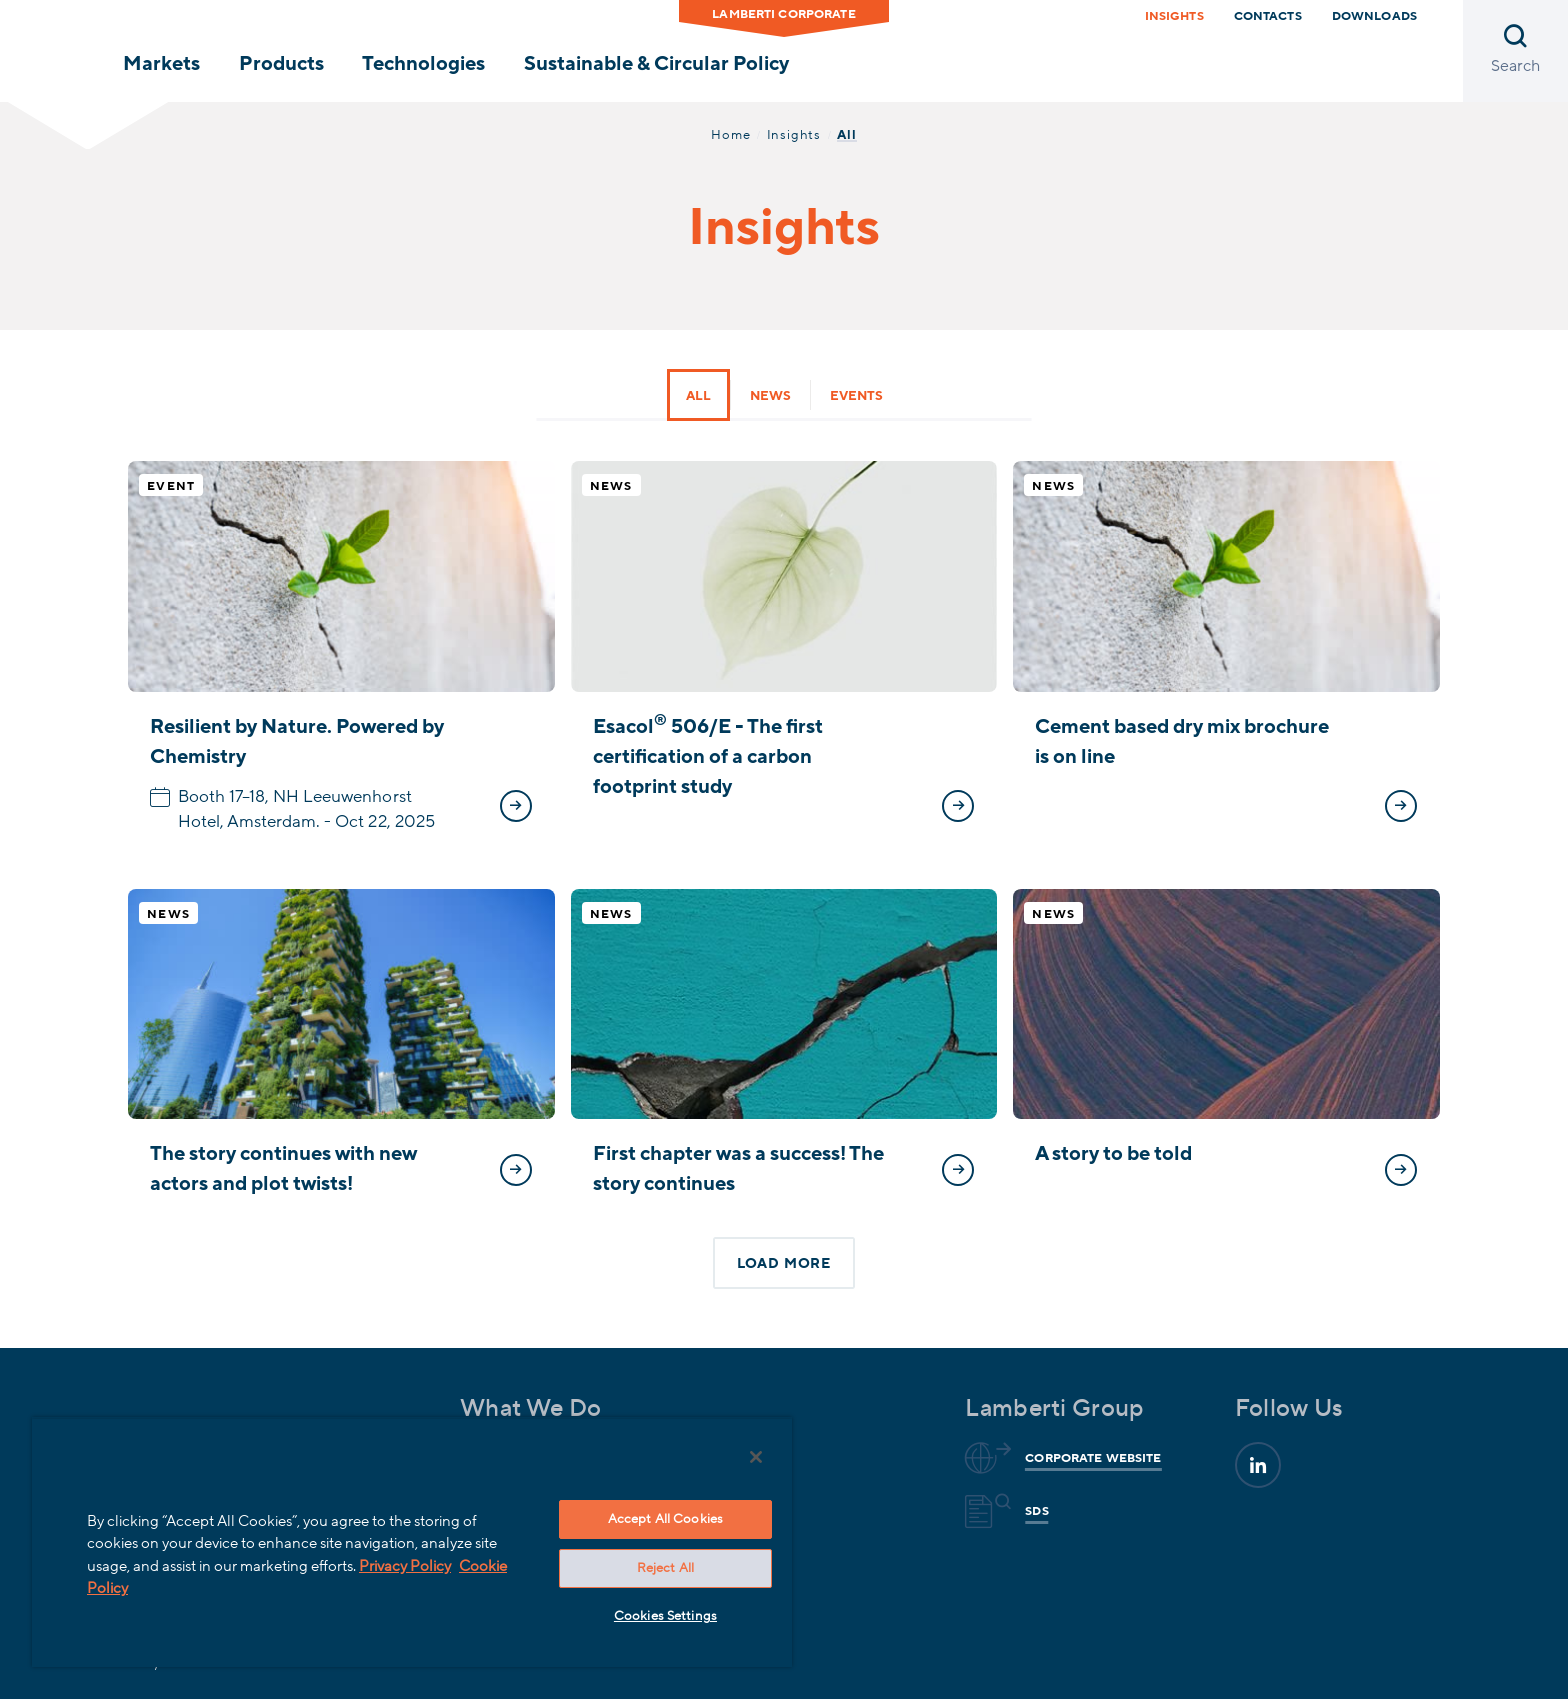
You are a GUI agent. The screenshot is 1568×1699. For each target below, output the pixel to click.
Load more (784, 1263)
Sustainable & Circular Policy (657, 64)
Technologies (423, 64)
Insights (1174, 16)
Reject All (665, 1568)
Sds (1033, 1511)
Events (856, 396)
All (698, 396)
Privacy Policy (405, 1566)
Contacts (1268, 16)
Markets (161, 64)
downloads (1374, 16)
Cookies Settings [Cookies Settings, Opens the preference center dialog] (665, 1616)
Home (730, 135)
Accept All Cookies (665, 1519)
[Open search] (1515, 51)
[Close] (756, 1457)
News (770, 396)
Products (281, 64)
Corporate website (1090, 1458)
